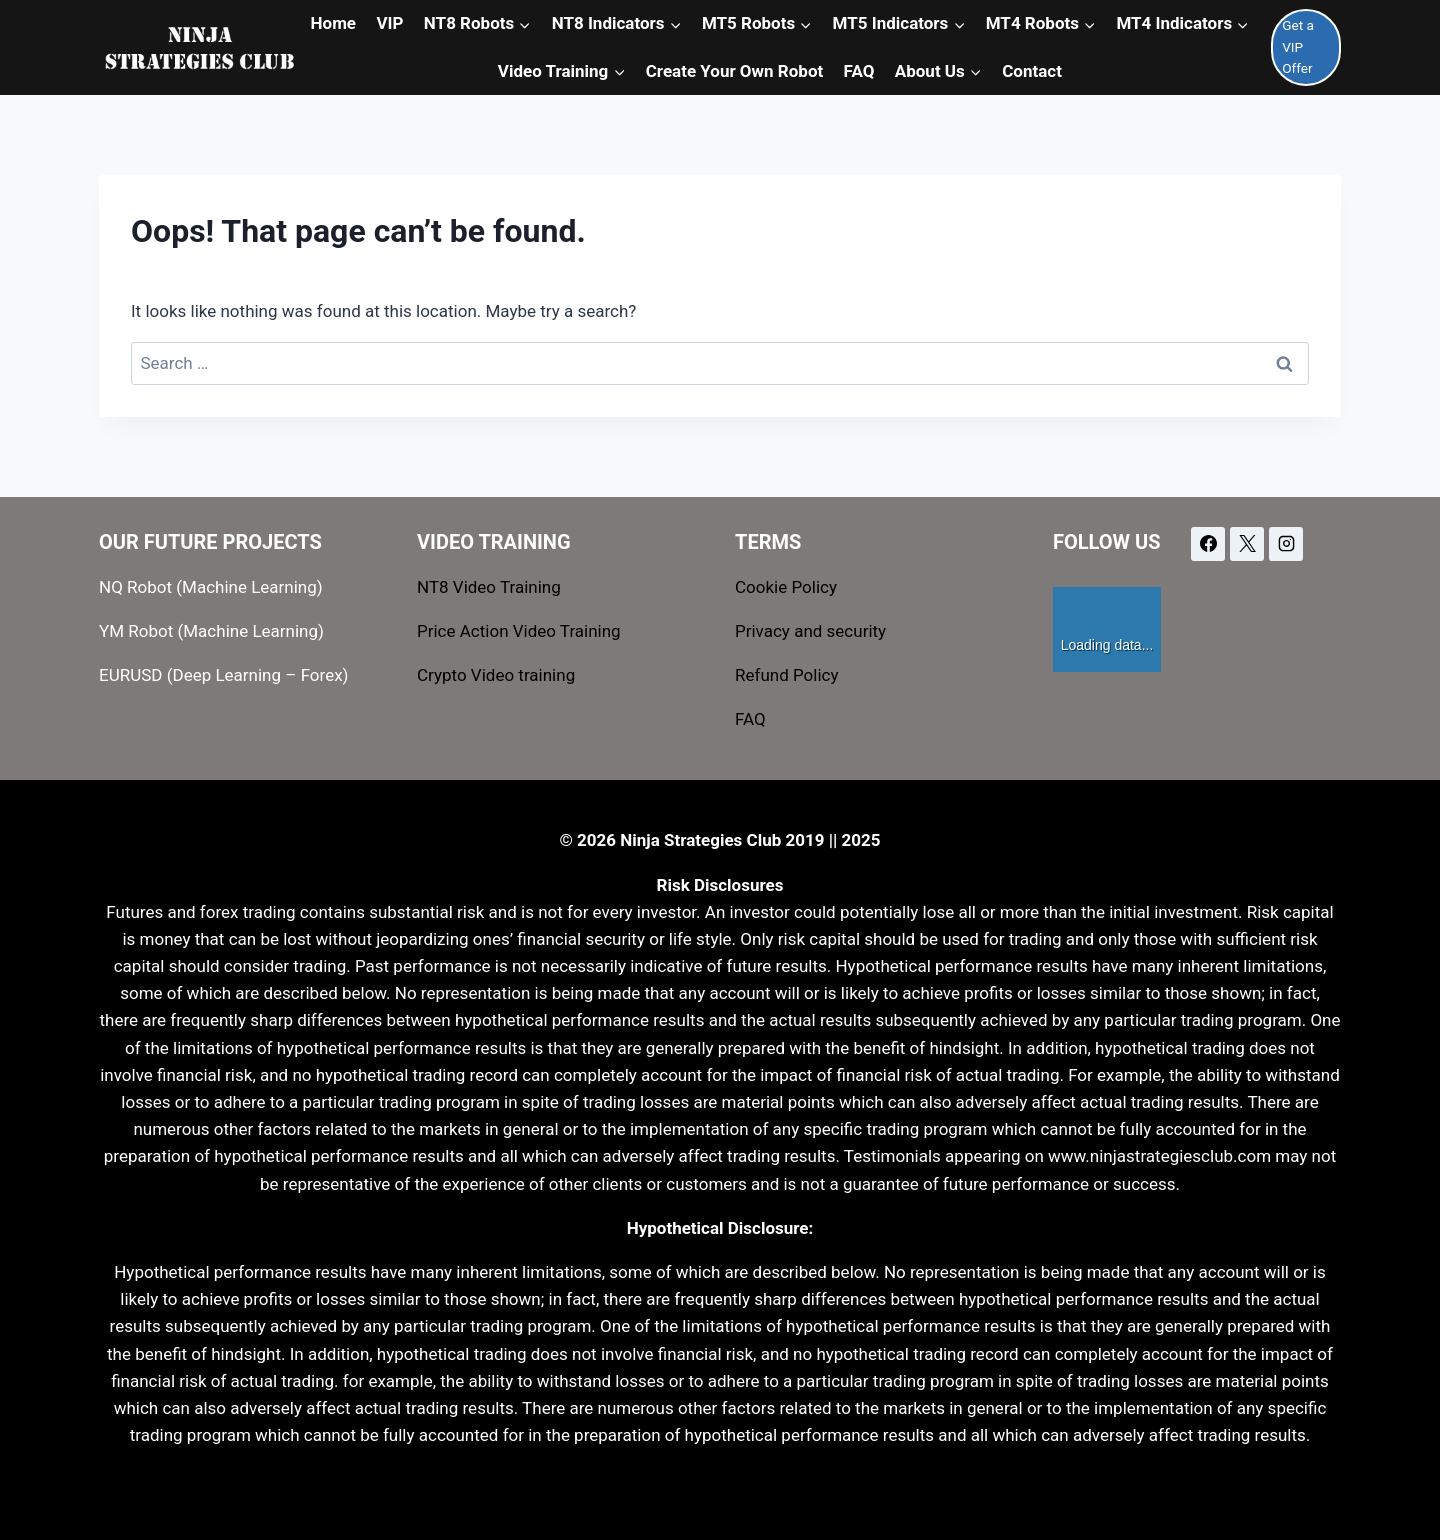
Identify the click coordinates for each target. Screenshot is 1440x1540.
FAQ (750, 719)
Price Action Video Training (519, 631)
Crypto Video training (496, 675)
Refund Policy (787, 675)
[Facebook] (1208, 544)
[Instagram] (1286, 544)
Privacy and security (810, 631)
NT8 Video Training (489, 587)
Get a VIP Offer (1298, 47)
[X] (1247, 544)
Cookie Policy (786, 587)
